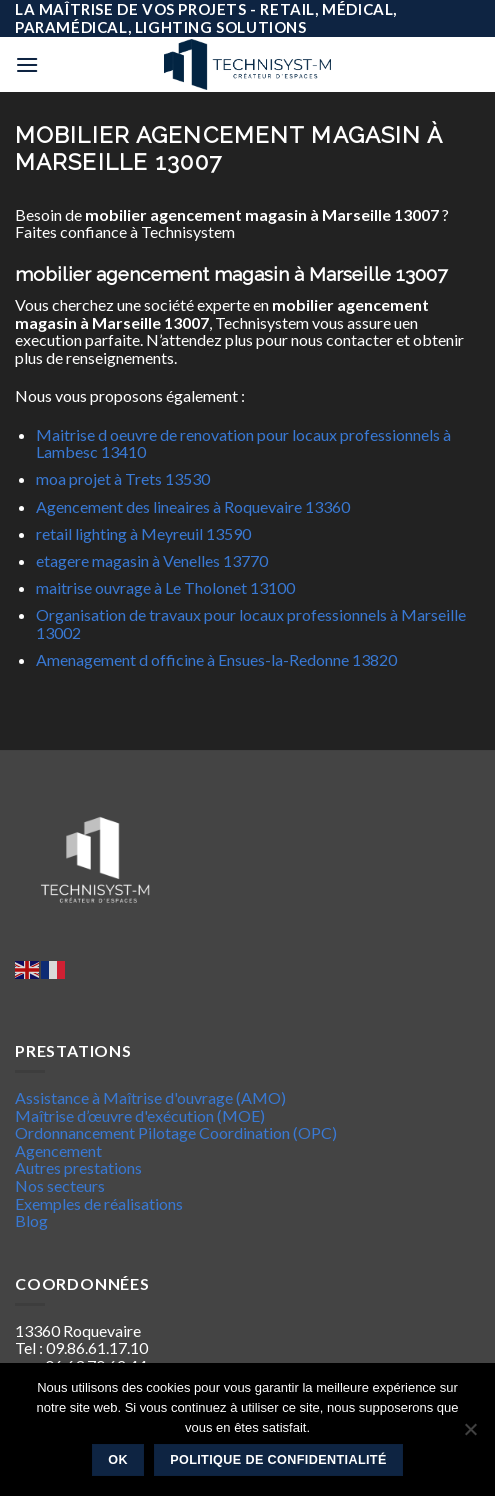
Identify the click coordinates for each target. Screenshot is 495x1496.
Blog (31, 1220)
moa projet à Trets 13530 (123, 478)
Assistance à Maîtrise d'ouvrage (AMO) (150, 1097)
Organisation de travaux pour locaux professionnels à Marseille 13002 (251, 623)
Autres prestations (78, 1167)
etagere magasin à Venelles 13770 (152, 560)
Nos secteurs (60, 1185)
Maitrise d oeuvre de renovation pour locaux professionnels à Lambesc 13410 (243, 443)
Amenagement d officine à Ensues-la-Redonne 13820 (216, 659)
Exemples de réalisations (99, 1203)
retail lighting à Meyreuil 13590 (143, 533)
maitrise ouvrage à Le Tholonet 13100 (165, 587)
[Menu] (27, 64)
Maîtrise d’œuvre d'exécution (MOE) (140, 1115)
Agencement (58, 1150)
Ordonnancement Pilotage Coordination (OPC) (176, 1132)
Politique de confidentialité (278, 1460)
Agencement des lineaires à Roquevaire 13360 (193, 506)
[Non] (470, 1435)
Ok (118, 1460)
